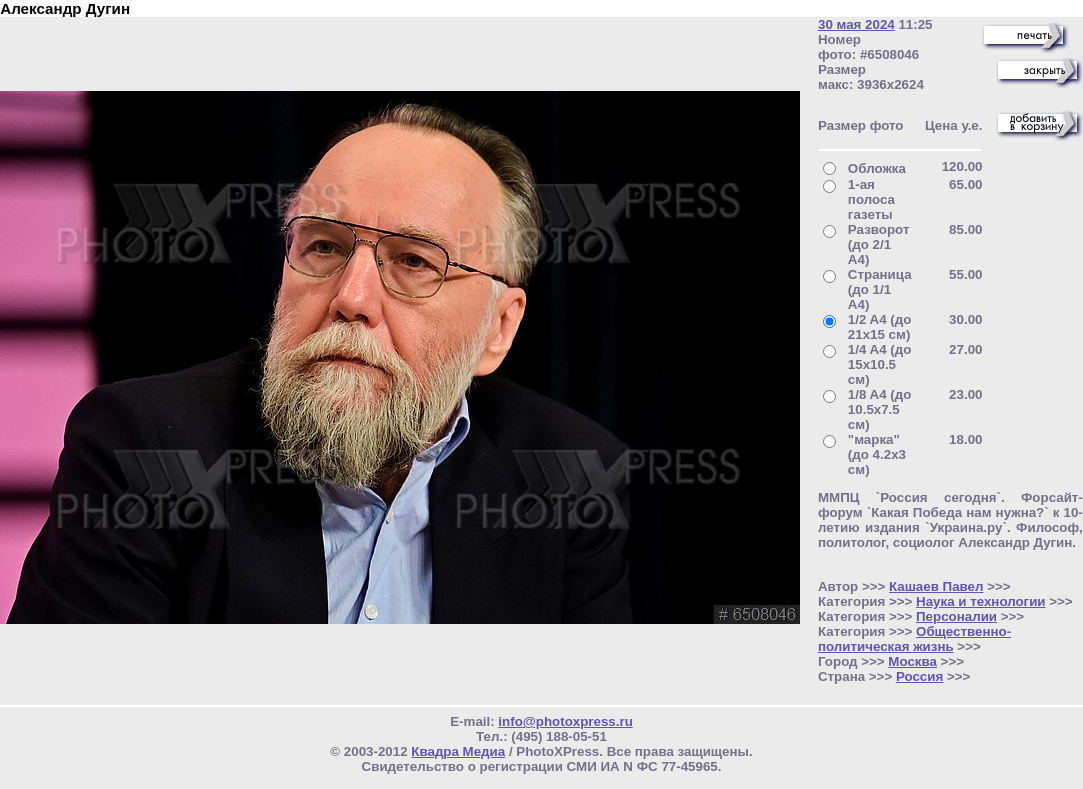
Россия (919, 676)
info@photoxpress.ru (565, 721)
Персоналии (956, 616)
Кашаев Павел (936, 586)
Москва (912, 661)
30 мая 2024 (856, 24)
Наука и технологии (981, 601)
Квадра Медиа (458, 751)
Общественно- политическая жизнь (914, 639)
